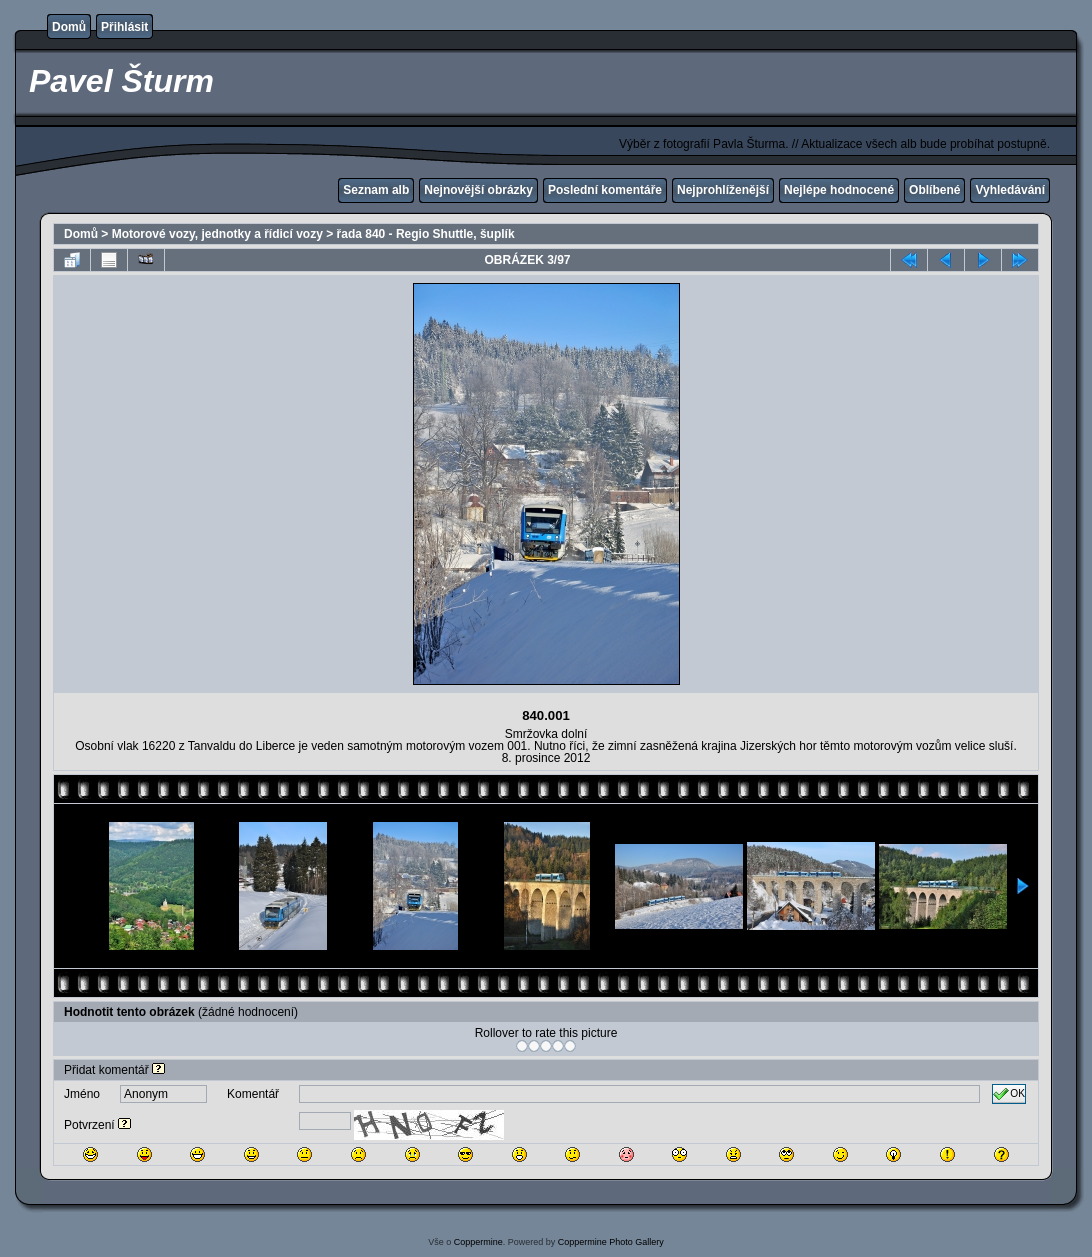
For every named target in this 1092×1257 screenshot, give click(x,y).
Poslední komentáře (605, 190)
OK (1009, 1094)
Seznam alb (376, 190)
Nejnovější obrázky (478, 190)
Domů (69, 27)
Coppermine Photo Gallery (611, 1242)
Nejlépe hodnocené (839, 190)
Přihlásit (124, 27)
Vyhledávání (1010, 190)
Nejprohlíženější (723, 190)
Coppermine (478, 1242)
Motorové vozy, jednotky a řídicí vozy (217, 234)
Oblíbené (934, 190)
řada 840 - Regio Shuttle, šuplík (426, 234)
